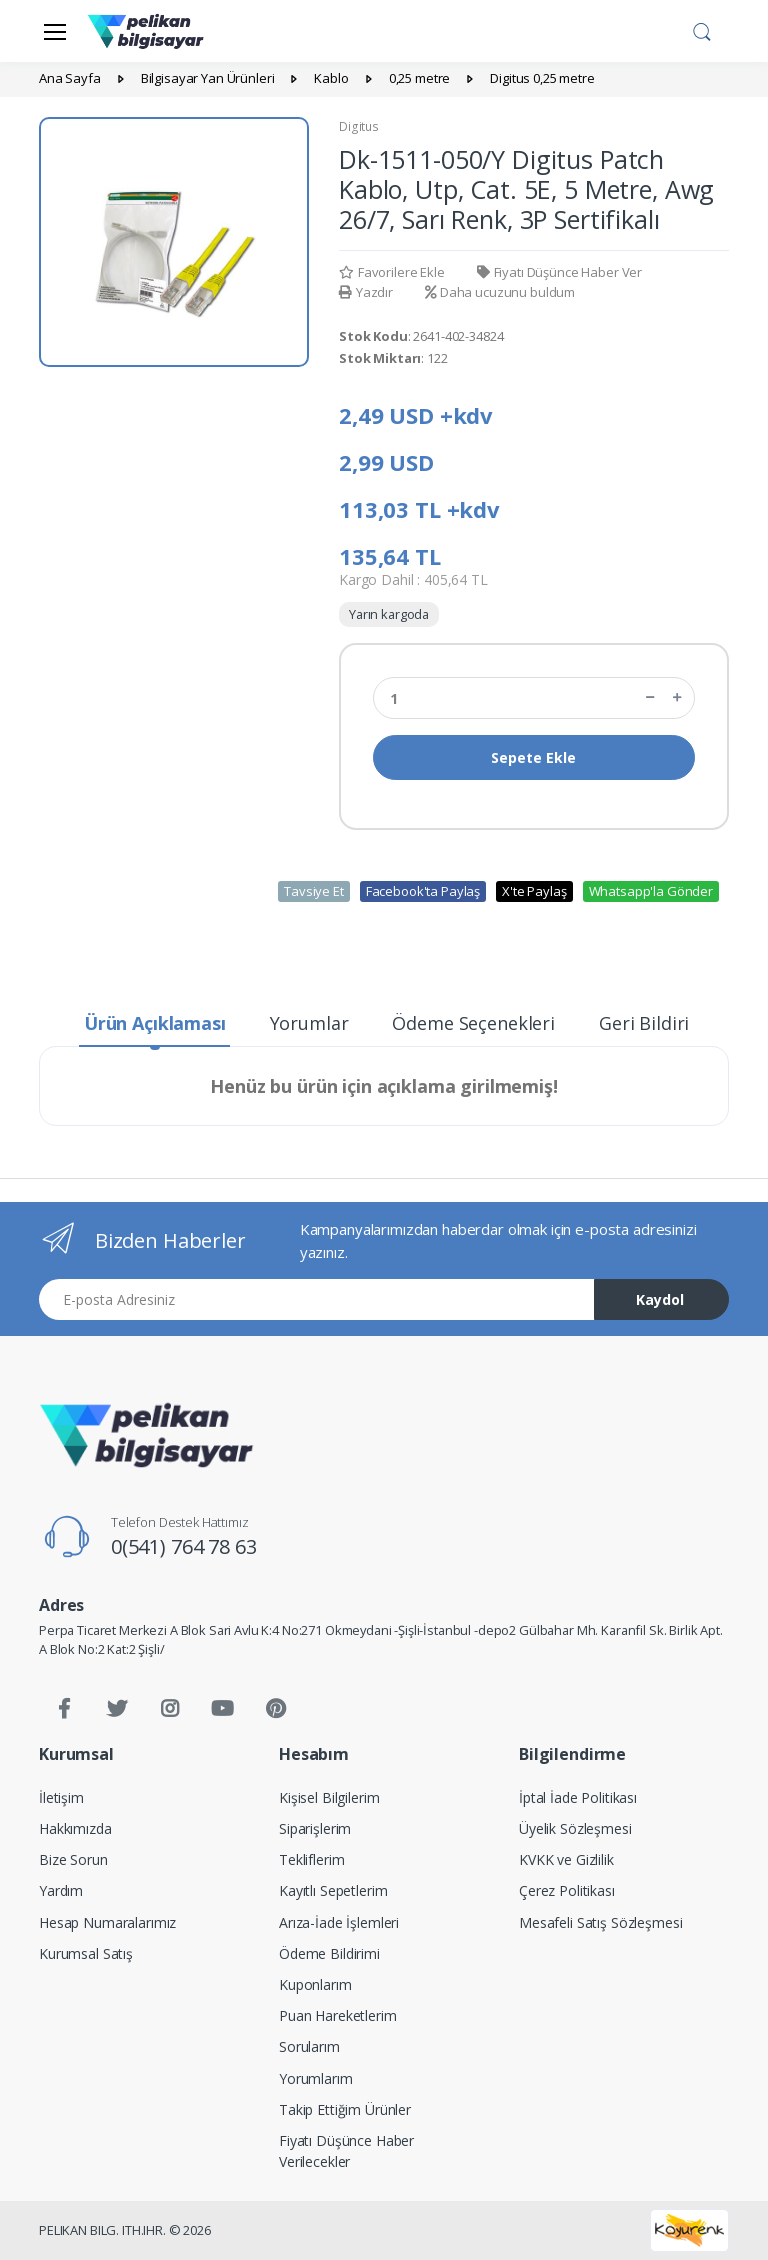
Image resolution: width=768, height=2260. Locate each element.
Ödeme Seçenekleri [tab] (473, 1023)
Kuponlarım (315, 1984)
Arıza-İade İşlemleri (339, 1922)
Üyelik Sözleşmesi (575, 1828)
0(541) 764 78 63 (184, 1546)
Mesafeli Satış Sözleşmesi (600, 1922)
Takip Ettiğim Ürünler (345, 2109)
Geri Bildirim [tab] (652, 1023)
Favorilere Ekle (392, 272)
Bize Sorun (73, 1859)
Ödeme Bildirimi (329, 1953)
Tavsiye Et (314, 891)
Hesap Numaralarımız (107, 1922)
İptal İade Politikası (578, 1797)
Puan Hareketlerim (338, 2015)
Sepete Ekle (533, 757)
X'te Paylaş (534, 891)
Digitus (359, 126)
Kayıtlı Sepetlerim (333, 1890)
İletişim (61, 1797)
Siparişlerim (315, 1828)
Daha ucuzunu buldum (500, 292)
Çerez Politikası (567, 1890)
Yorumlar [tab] (309, 1023)
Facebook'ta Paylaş (423, 891)
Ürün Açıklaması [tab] (155, 1023)
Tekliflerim (311, 1859)
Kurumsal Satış (86, 1953)
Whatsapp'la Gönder (651, 891)
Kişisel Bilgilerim (329, 1797)
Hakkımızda (75, 1828)
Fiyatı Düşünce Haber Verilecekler (346, 2151)
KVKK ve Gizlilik (566, 1859)
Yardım (61, 1890)
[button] (702, 29)
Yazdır (366, 292)
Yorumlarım (316, 2078)
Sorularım (309, 2046)
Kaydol (660, 1299)
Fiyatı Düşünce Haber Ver (559, 272)
